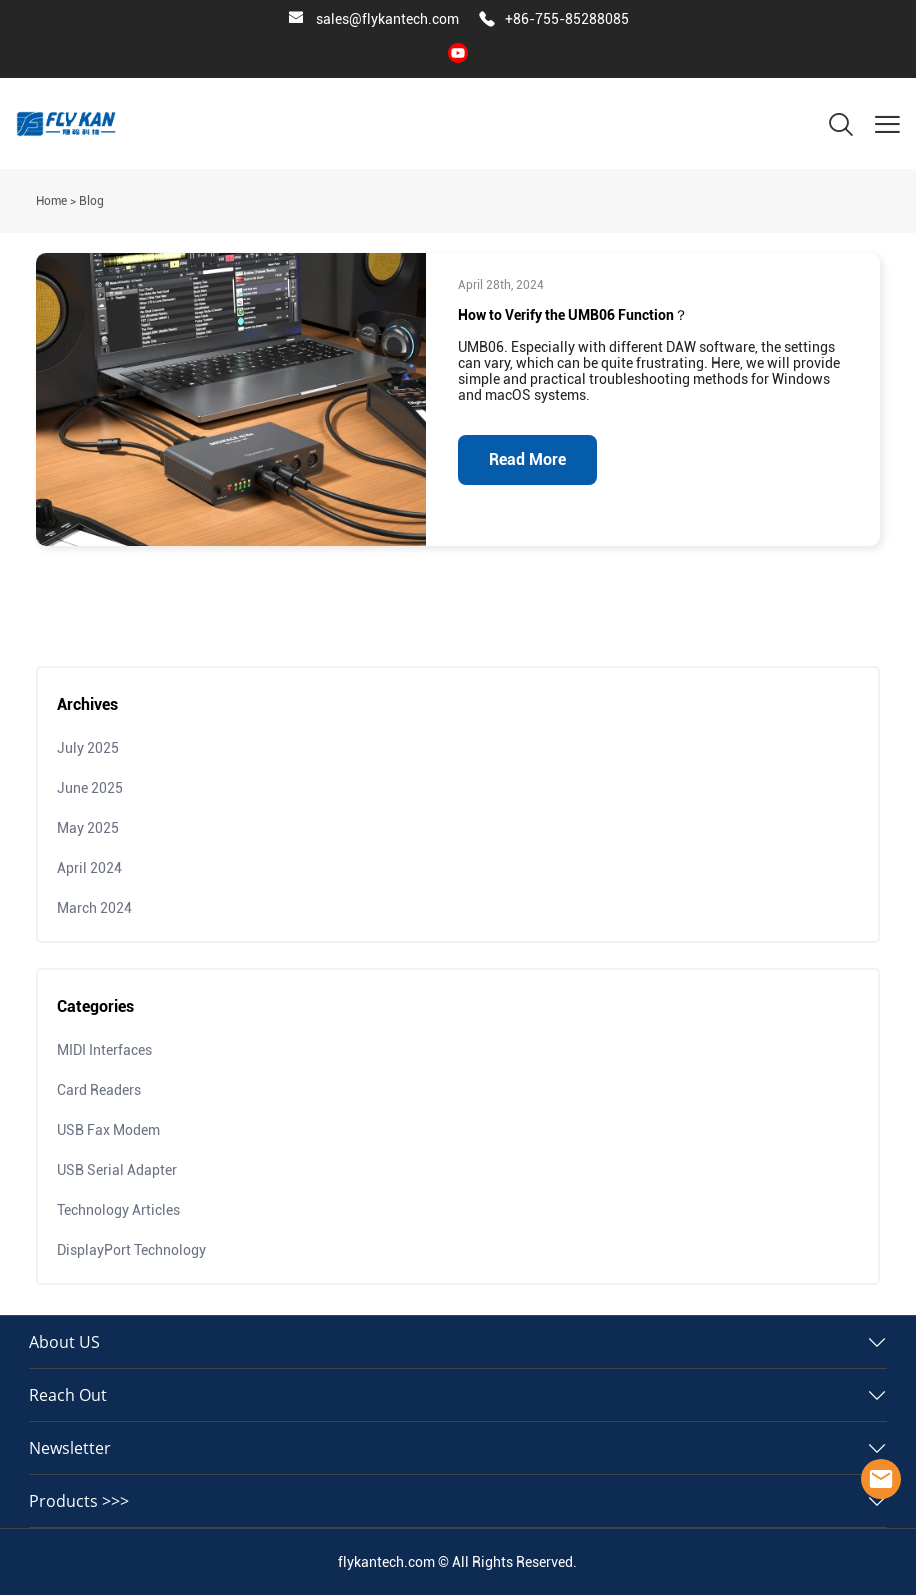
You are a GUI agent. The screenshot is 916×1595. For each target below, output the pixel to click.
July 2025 (88, 748)
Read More (527, 459)
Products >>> (79, 1501)
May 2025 (88, 828)
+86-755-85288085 (567, 19)
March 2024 (94, 908)
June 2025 (90, 788)
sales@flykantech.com (387, 19)
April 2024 (89, 868)
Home (51, 201)
